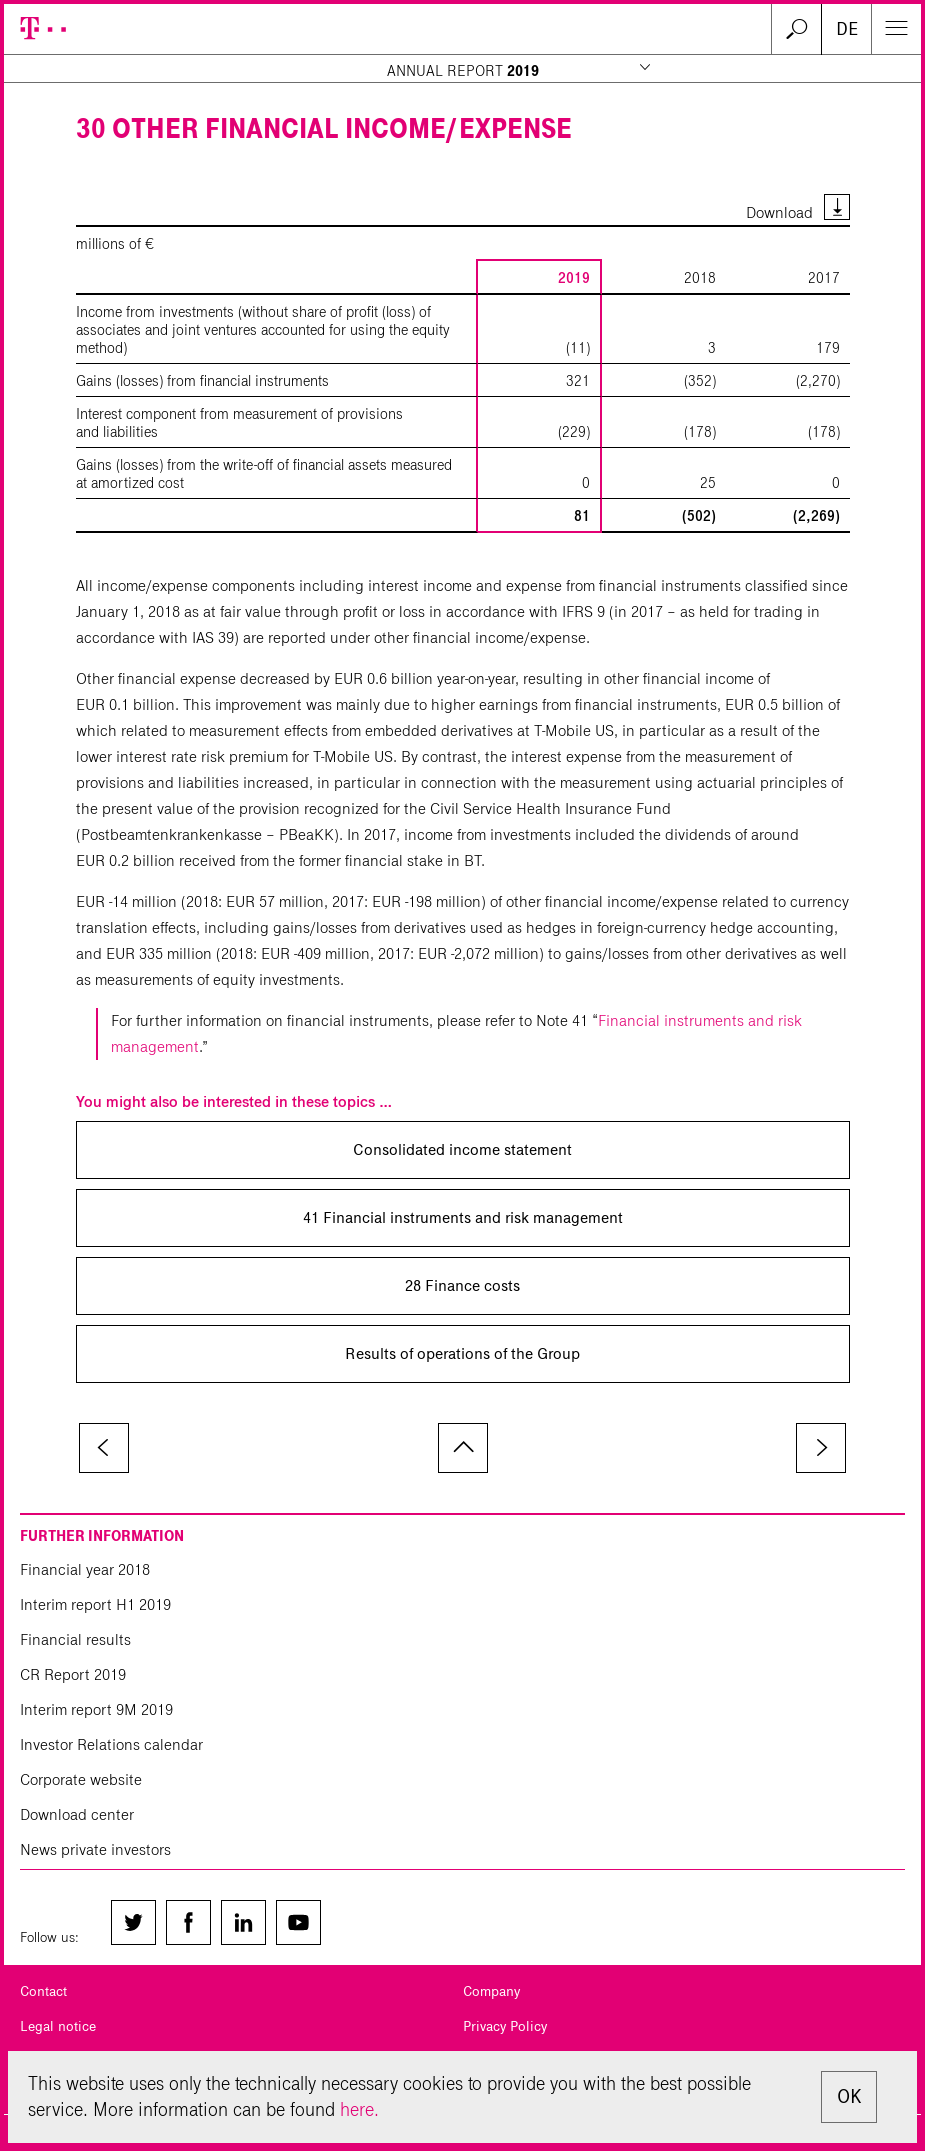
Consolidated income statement (462, 1149)
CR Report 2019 (73, 1674)
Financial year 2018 (85, 1569)
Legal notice (58, 2026)
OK (849, 2096)
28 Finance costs (462, 1285)
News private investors (95, 1849)
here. (359, 2109)
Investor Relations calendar (111, 1744)
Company (491, 1991)
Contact (43, 1991)
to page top (463, 1448)
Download (779, 212)
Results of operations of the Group (462, 1353)
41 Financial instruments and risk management (463, 1217)
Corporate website (81, 1779)
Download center (77, 1814)
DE (847, 29)
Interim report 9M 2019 (96, 1709)
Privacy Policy (505, 2026)
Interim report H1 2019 (95, 1604)
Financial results (75, 1639)
